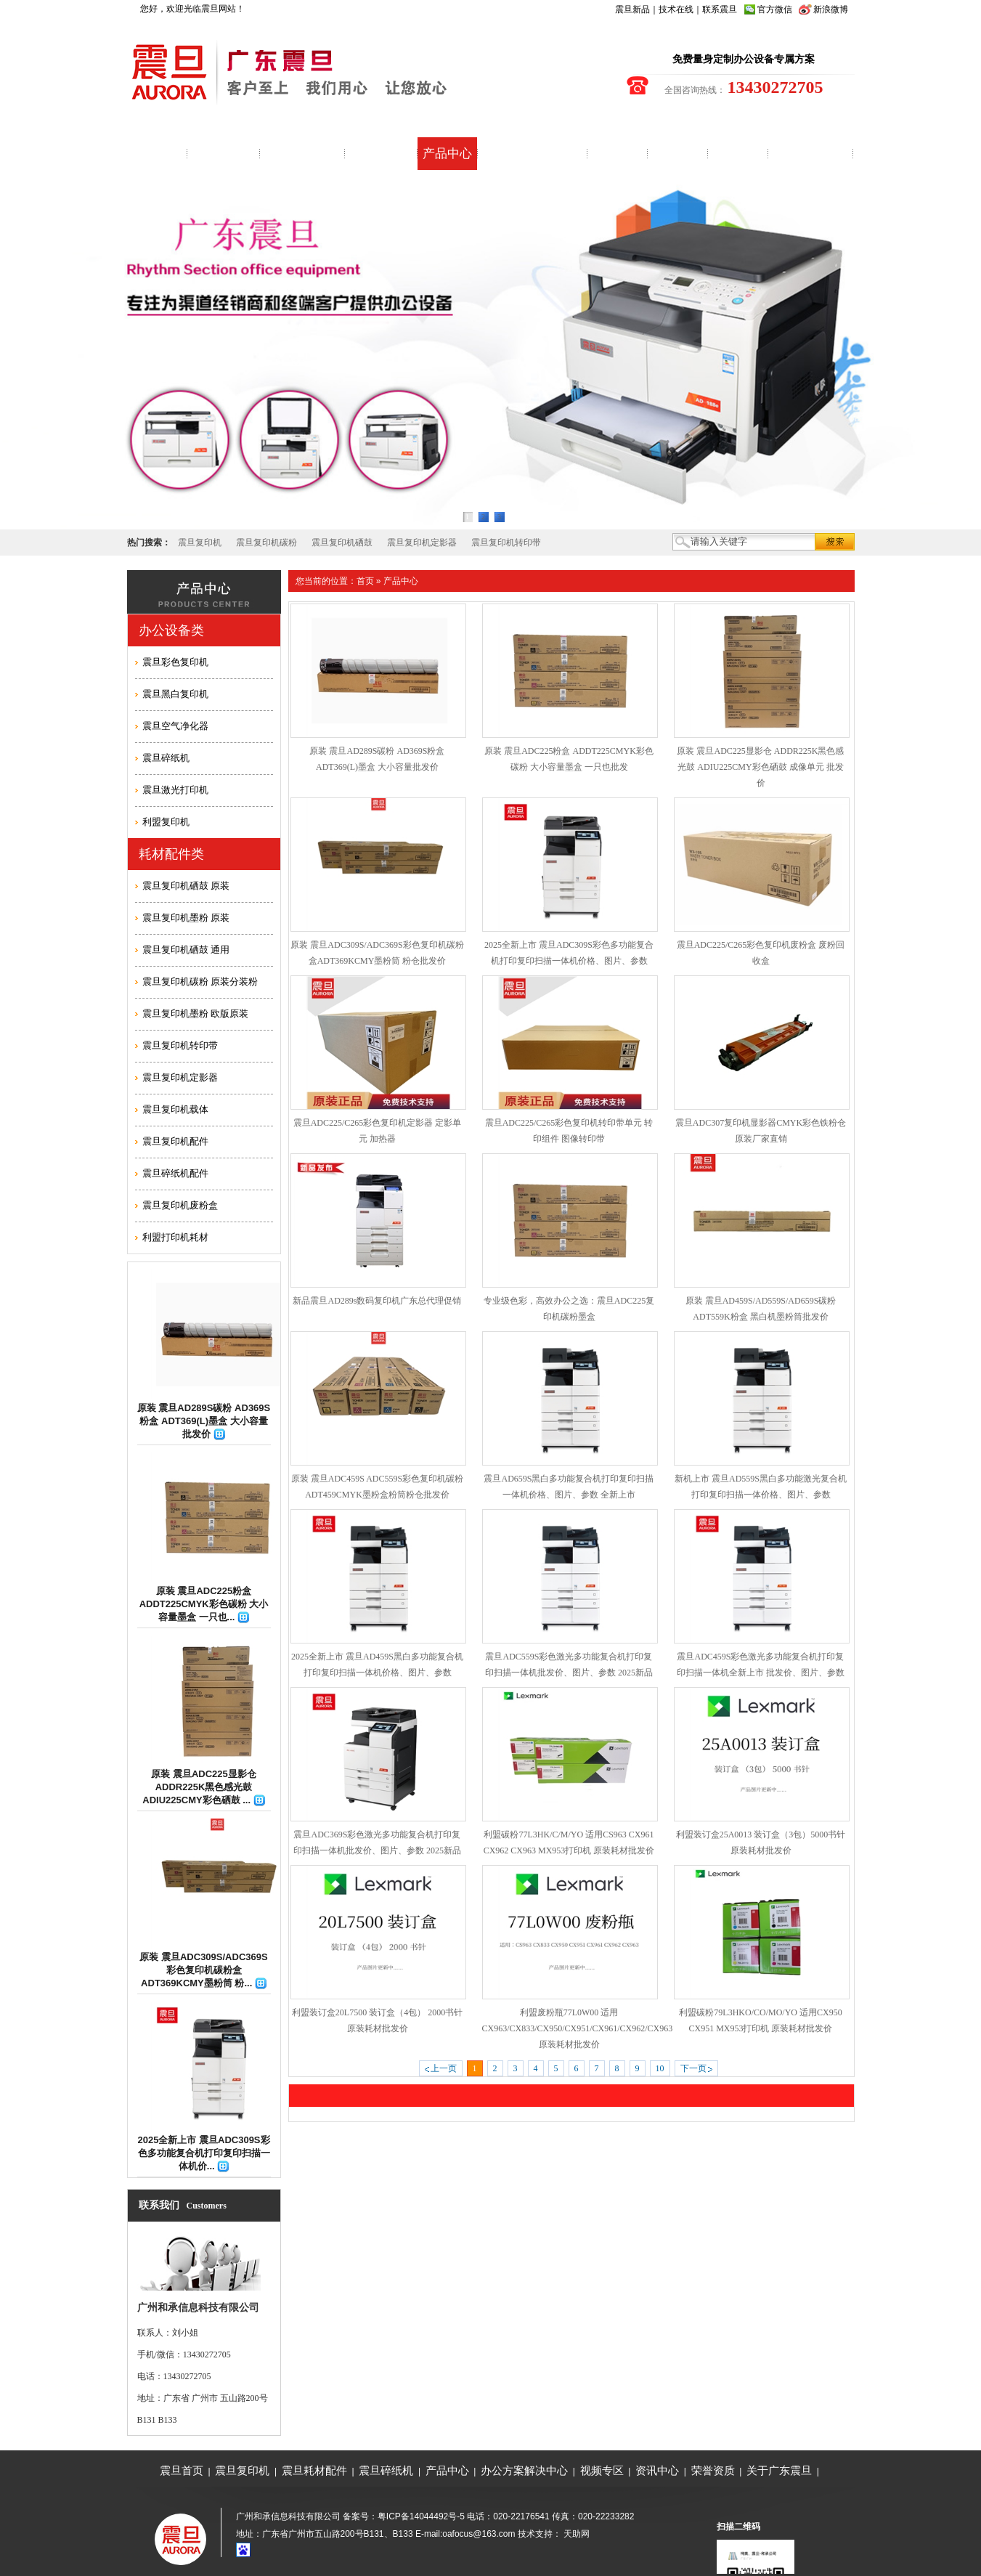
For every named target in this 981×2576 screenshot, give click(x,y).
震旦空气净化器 (175, 725)
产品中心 (400, 581)
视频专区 (602, 2470)
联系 (711, 9)
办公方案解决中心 (524, 2470)
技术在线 (676, 9)
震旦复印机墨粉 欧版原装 (195, 1013)
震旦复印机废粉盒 (180, 1205)
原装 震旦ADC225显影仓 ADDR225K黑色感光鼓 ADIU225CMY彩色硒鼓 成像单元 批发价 (760, 767)
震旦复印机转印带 (506, 542)
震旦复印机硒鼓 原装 (186, 885)
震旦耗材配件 (314, 2470)
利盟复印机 (166, 821)
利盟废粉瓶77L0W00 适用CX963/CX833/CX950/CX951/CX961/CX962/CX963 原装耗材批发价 (577, 2028)
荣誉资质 (713, 2470)
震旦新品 (632, 9)
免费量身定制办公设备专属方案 (743, 59)
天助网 (576, 2534)
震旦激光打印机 (175, 789)
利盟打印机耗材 (175, 1237)
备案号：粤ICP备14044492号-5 (404, 2516)
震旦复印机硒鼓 (342, 542)
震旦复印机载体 (175, 1109)
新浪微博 (830, 9)
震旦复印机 (199, 542)
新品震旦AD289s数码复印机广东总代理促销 (377, 1301)
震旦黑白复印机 (175, 693)
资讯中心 (657, 2470)
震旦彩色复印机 (175, 662)
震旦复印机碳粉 (266, 542)
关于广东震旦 (779, 2470)
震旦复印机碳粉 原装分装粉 (200, 981)
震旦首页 (181, 2470)
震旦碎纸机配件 (175, 1173)
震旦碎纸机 (166, 757)
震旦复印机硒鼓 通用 (186, 949)
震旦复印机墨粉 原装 (186, 917)
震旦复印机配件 (175, 1141)
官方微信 (774, 9)
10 (660, 2068)
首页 (365, 581)
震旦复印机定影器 (422, 542)
